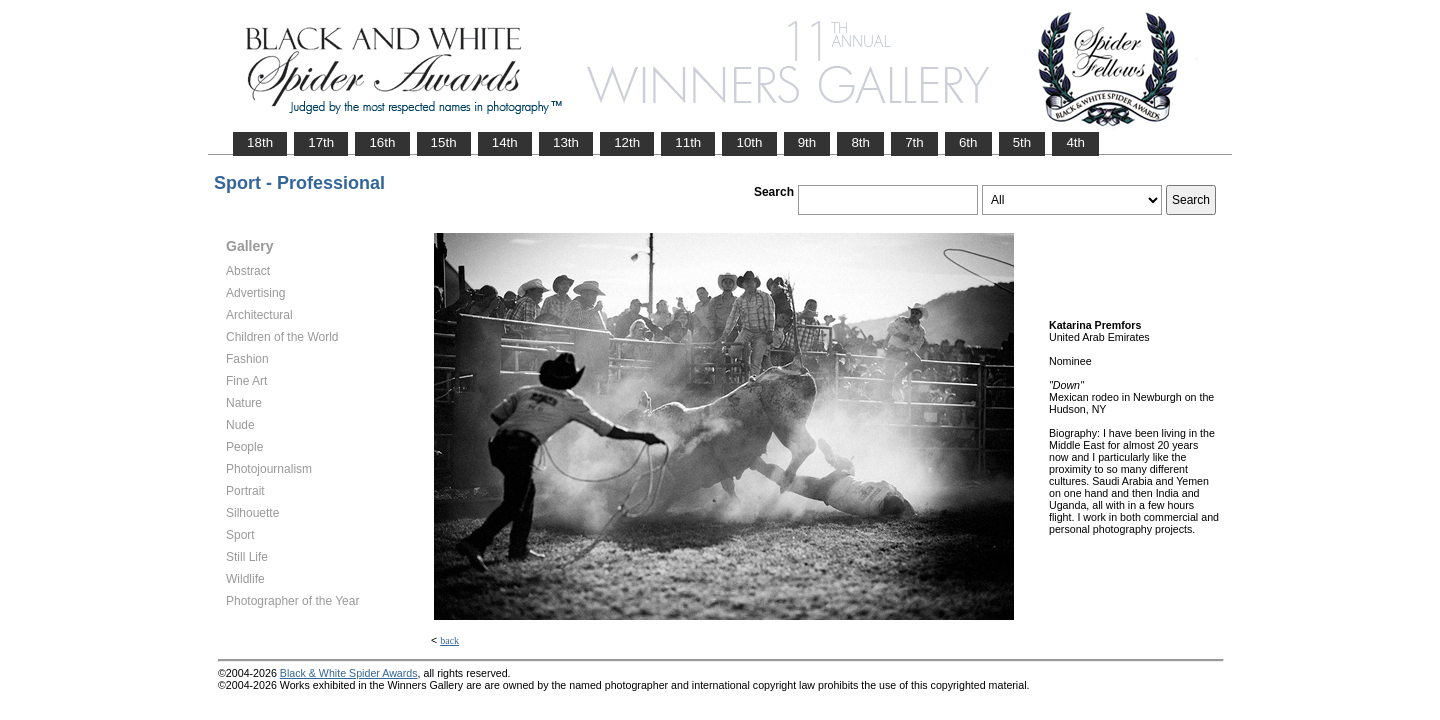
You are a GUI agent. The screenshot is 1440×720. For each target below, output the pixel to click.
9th (807, 142)
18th (260, 142)
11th (688, 142)
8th (860, 142)
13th (566, 142)
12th (627, 142)
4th (1075, 142)
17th (321, 142)
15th (444, 142)
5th (1022, 142)
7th (914, 142)
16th (382, 142)
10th (749, 142)
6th (968, 142)
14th (505, 142)
